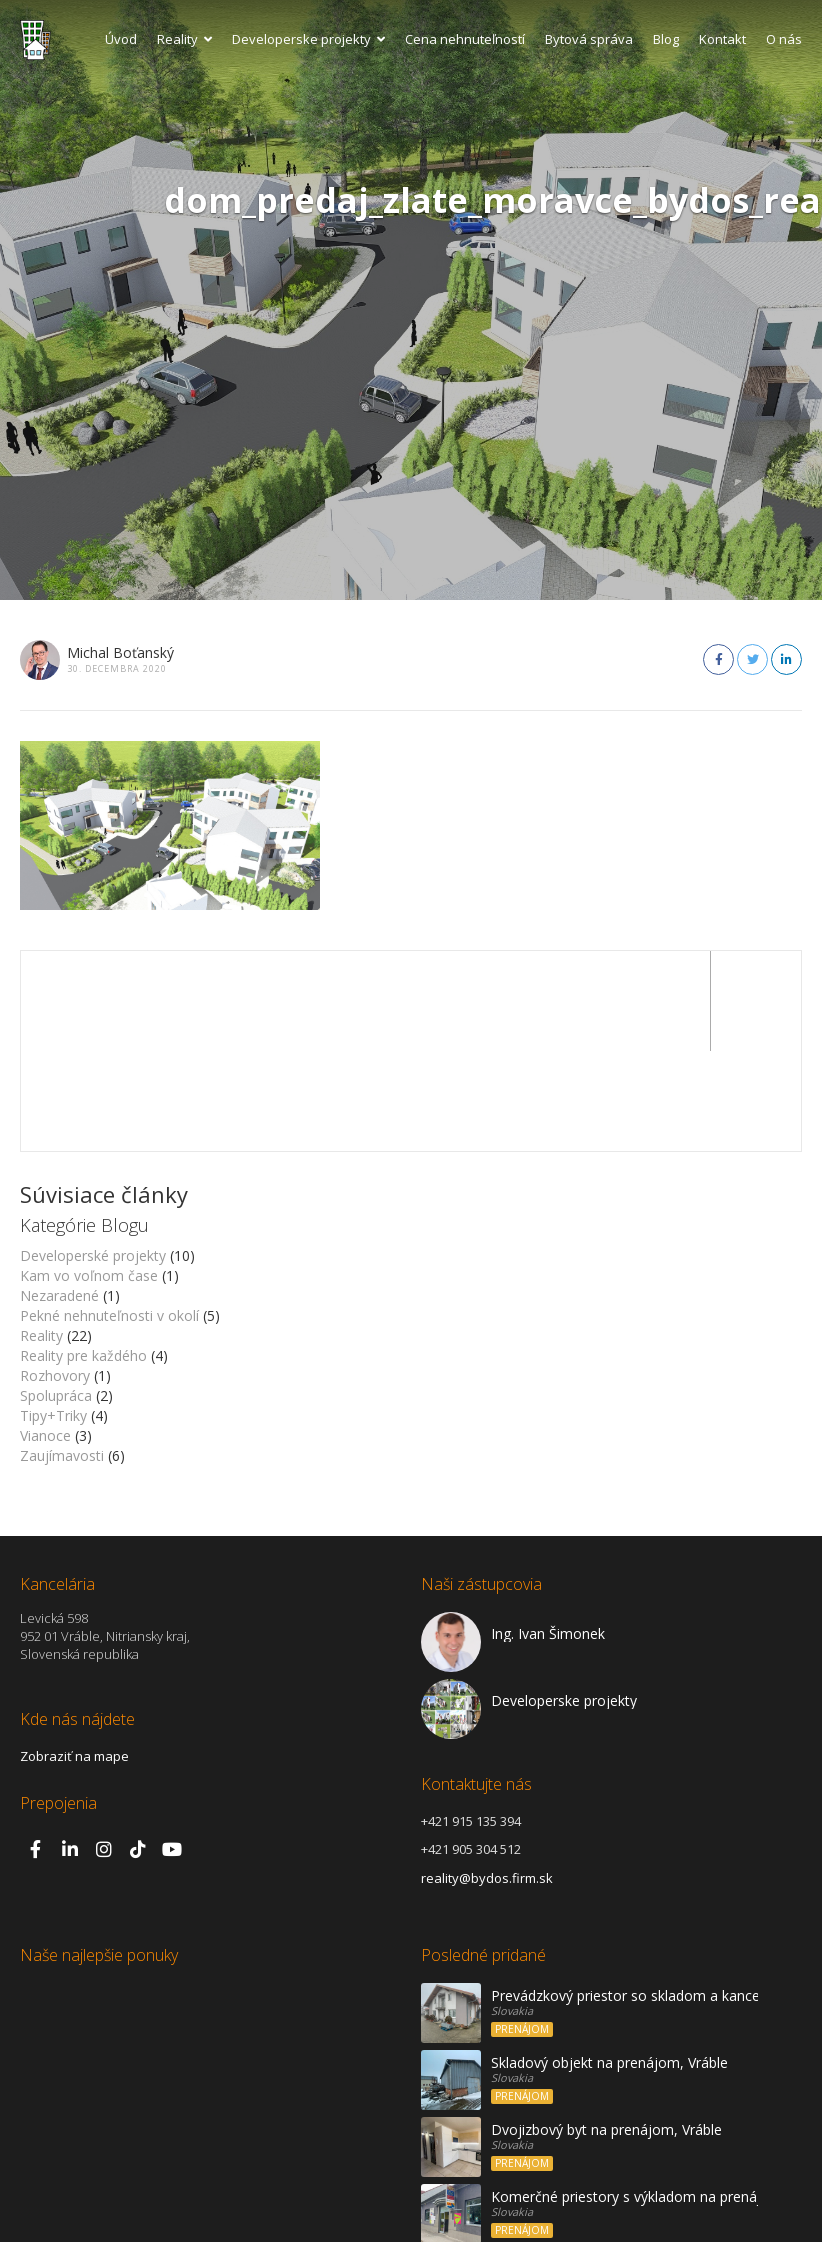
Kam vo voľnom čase (89, 1175)
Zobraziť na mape (74, 1656)
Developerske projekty (308, 39)
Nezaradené (59, 1195)
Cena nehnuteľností (465, 39)
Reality (184, 39)
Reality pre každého (83, 1255)
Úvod (121, 39)
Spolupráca (56, 1295)
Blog (666, 39)
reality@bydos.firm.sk (487, 1778)
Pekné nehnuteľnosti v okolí (109, 1215)
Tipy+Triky (53, 1315)
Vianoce (45, 1335)
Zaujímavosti (62, 1355)
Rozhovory (55, 1275)
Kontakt (722, 39)
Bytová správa (589, 39)
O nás (784, 39)
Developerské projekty (93, 1155)
